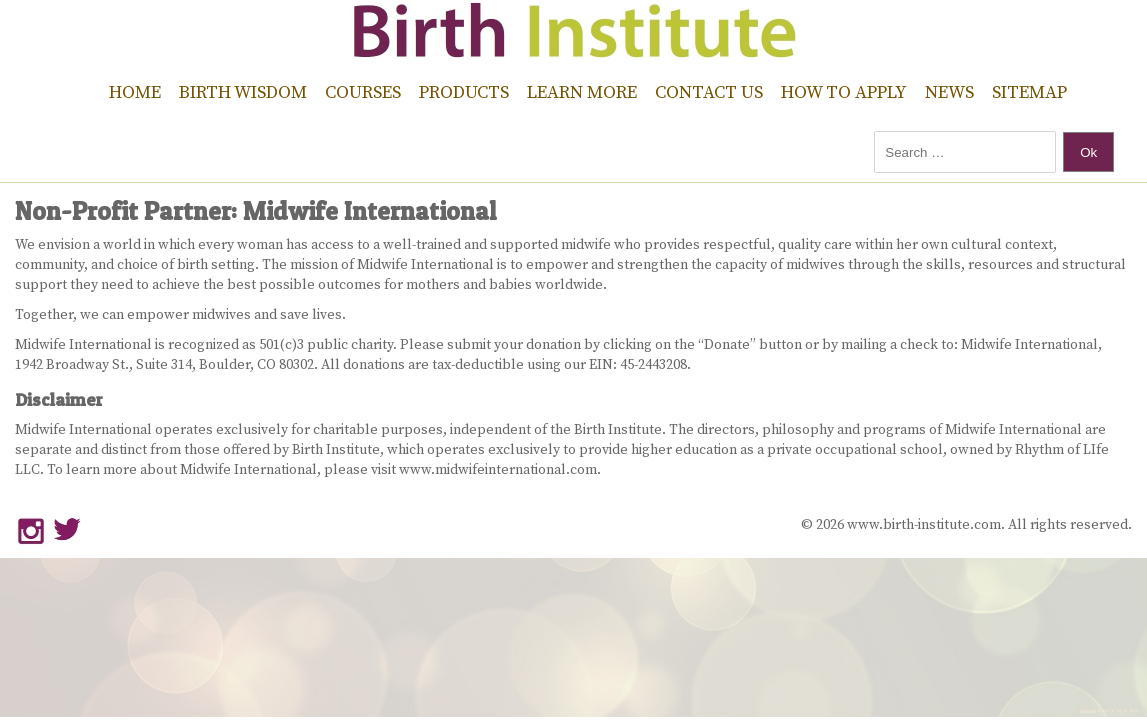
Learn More (582, 92)
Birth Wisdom (243, 92)
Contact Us (709, 92)
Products (464, 92)
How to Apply (844, 92)
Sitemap (1029, 92)
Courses (363, 92)
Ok (1088, 152)
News (949, 92)
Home (135, 92)
